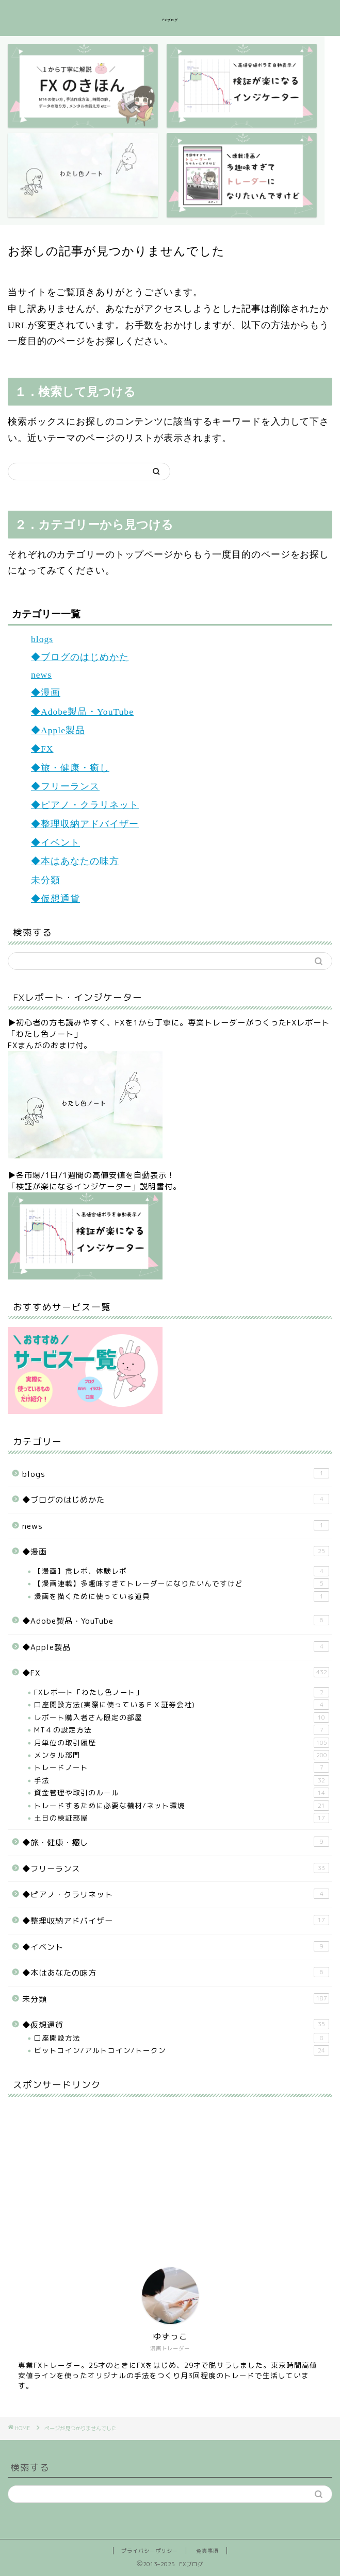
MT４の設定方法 (181, 1730)
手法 (181, 1780)
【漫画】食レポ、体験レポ (181, 1571)
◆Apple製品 (58, 730)
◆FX (42, 749)
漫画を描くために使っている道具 (181, 1596)
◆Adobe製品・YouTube (82, 711)
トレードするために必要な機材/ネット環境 (181, 1805)
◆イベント (55, 842)
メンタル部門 (181, 1755)
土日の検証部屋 (181, 1818)
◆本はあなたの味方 (75, 861)
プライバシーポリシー (149, 2550)
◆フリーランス (65, 786)
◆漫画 (45, 692)
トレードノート (181, 1767)
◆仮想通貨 (55, 899)
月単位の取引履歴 (181, 1743)
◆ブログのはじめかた (80, 657)
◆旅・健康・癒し (70, 768)
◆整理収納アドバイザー (85, 824)
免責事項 (207, 2550)
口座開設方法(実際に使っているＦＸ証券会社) (181, 1704)
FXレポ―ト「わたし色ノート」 (181, 1692)
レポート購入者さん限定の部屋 (181, 1717)
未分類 (45, 880)
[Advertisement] (85, 2168)
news (41, 674)
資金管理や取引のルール (181, 1793)
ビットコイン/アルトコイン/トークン (181, 2050)
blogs (42, 639)
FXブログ (170, 20)
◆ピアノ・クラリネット (85, 805)
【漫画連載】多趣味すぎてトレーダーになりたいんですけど (181, 1583)
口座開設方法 (181, 2038)
